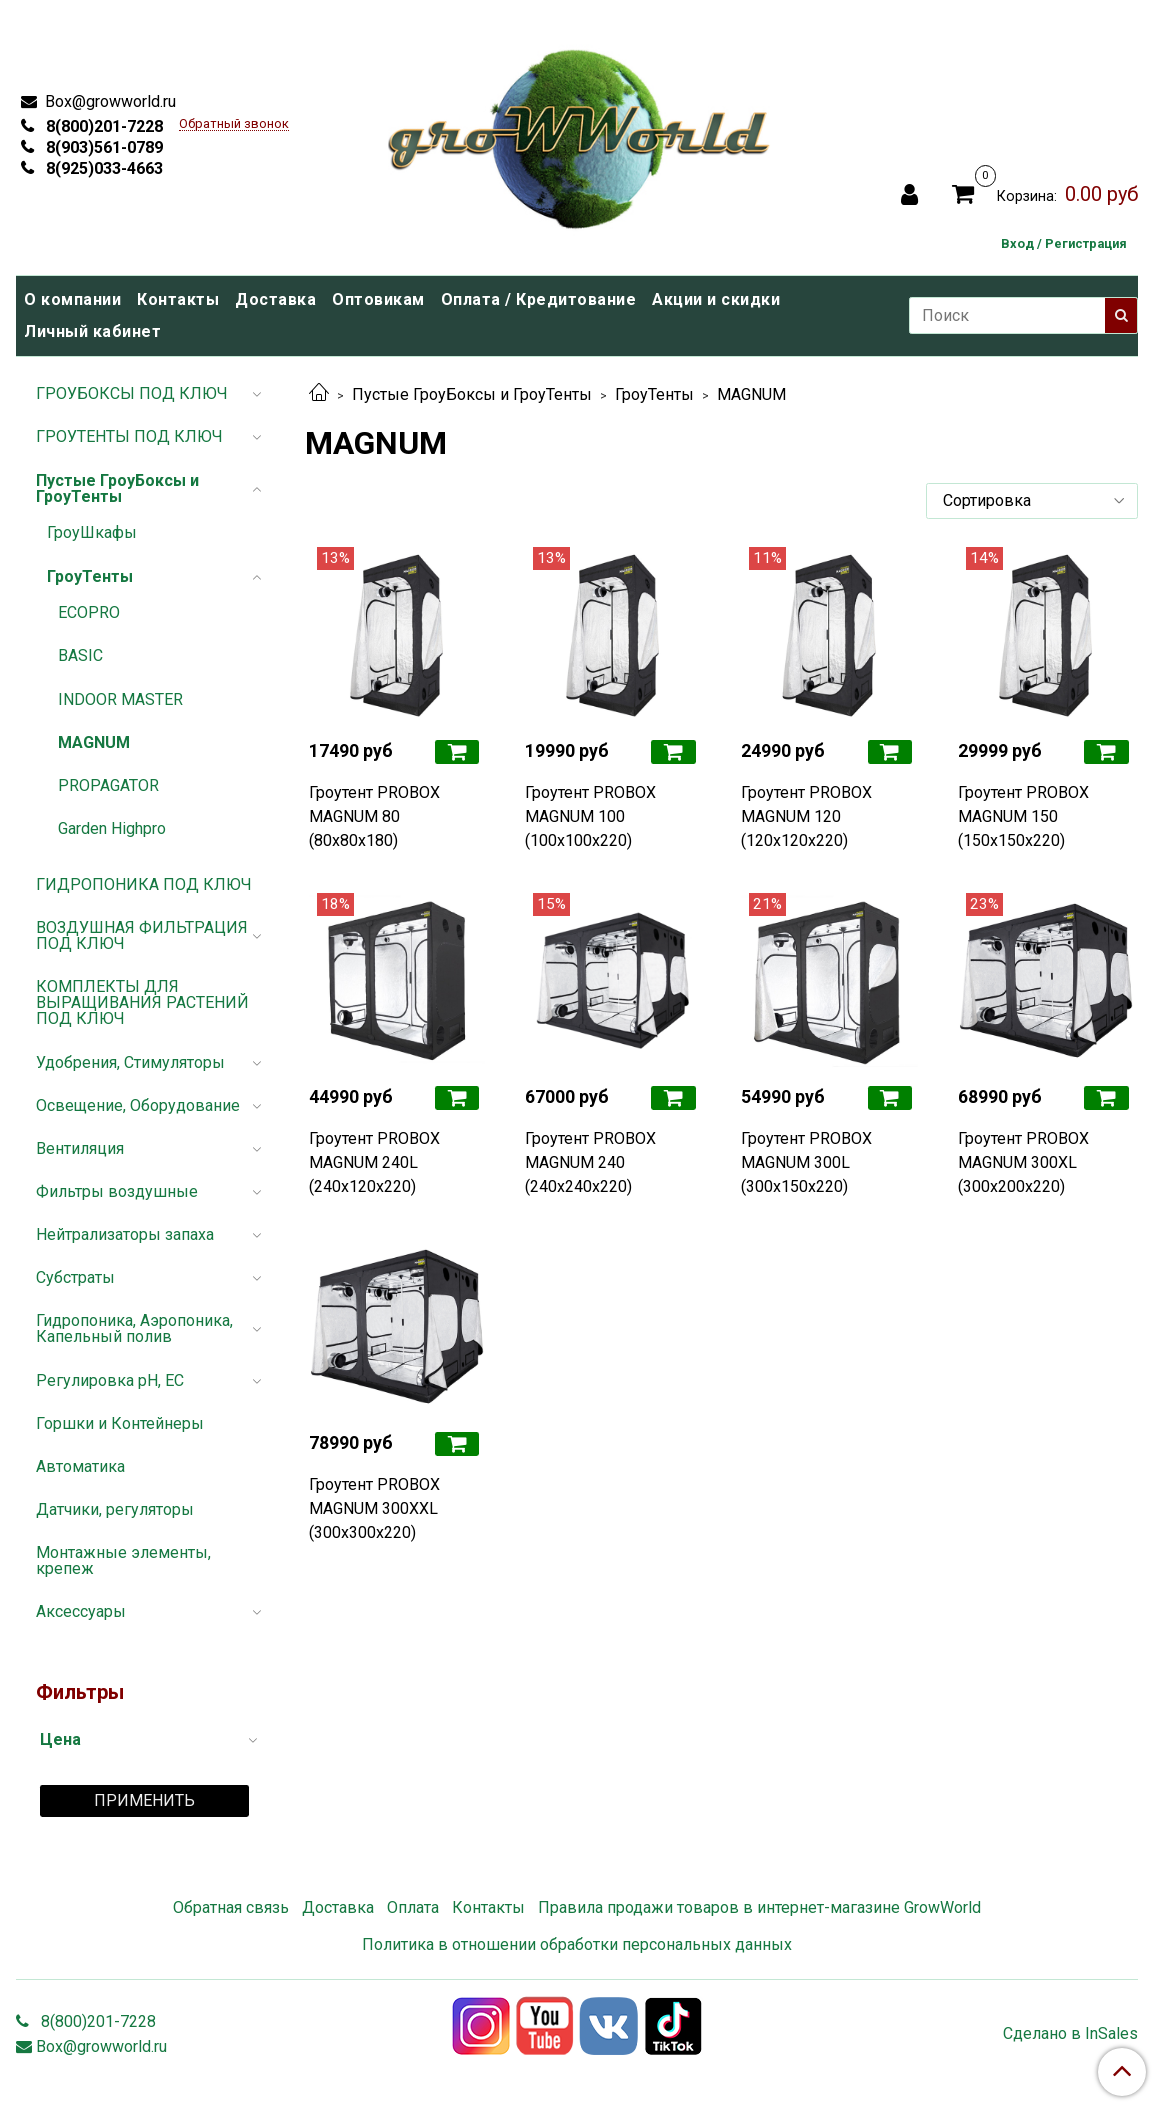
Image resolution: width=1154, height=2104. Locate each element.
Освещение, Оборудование (138, 1105)
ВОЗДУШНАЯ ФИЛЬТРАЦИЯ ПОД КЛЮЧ (142, 935)
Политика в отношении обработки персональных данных (577, 1944)
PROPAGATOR (108, 785)
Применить (144, 1800)
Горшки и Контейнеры (120, 1423)
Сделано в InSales (1070, 2034)
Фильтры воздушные (117, 1191)
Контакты (178, 299)
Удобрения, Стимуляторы (130, 1062)
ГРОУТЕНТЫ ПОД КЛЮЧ (129, 436)
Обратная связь (231, 1907)
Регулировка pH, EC (110, 1380)
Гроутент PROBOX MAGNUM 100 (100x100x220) (590, 816)
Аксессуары (81, 1611)
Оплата (413, 1907)
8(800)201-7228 (102, 126)
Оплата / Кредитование (539, 299)
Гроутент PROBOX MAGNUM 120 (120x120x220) (806, 816)
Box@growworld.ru (108, 101)
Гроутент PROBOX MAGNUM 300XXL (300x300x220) (374, 1508)
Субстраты (75, 1277)
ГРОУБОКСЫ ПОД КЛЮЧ (132, 393)
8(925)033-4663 (102, 168)
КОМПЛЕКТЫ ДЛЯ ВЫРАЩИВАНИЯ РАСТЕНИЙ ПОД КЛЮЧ (142, 1002)
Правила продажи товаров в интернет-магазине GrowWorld (759, 1907)
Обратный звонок (234, 124)
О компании (72, 299)
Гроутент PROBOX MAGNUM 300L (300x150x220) (806, 1162)
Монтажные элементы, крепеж (123, 1560)
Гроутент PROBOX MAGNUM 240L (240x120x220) (374, 1162)
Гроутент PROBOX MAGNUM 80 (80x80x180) (374, 816)
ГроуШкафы (92, 532)
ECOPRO (89, 612)
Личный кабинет (92, 331)
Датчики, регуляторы (115, 1509)
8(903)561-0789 (102, 147)
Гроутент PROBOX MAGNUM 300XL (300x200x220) (1023, 1162)
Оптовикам (378, 299)
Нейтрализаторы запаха (125, 1234)
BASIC (80, 655)
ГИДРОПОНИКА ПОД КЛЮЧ (144, 884)
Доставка (275, 299)
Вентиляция (80, 1148)
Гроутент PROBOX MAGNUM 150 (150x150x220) (1023, 816)
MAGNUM (94, 742)
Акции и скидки (716, 299)
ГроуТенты (654, 394)
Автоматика (80, 1466)
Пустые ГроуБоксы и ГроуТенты (472, 394)
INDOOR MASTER (120, 699)
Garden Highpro (112, 828)
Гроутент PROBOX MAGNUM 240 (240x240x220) (590, 1162)
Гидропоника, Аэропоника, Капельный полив (134, 1328)
